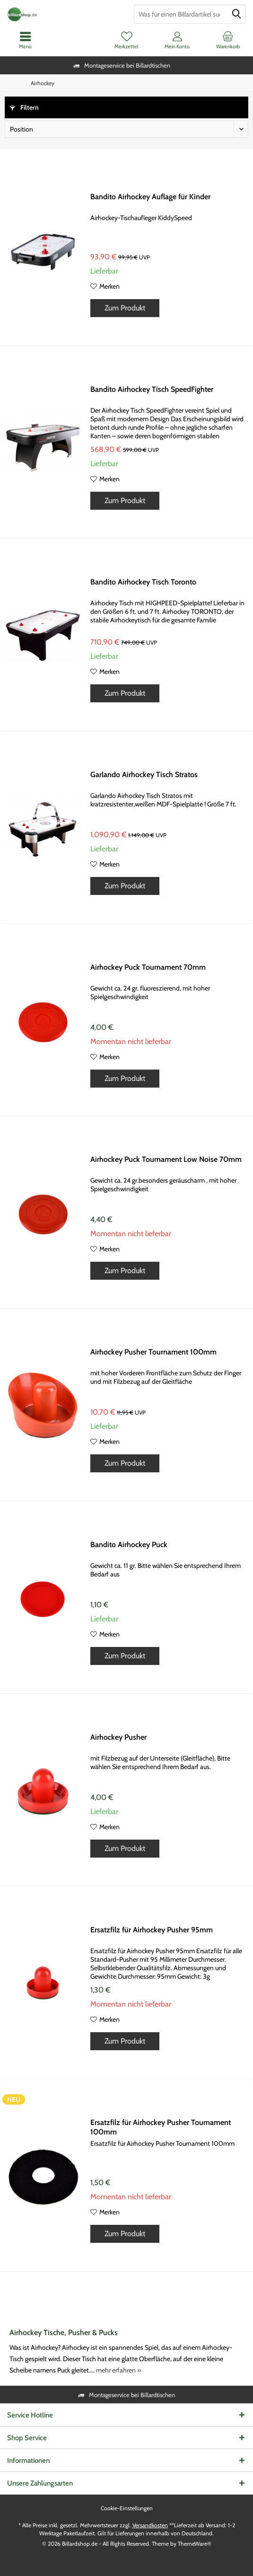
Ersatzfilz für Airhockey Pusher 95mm (151, 1929)
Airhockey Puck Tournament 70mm (148, 967)
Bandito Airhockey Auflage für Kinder (150, 196)
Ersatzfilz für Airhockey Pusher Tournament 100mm (160, 2127)
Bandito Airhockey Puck (128, 1544)
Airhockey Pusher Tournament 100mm (153, 1351)
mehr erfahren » (118, 2370)
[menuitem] (227, 40)
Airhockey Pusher (118, 1737)
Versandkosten (150, 2525)
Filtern (24, 107)
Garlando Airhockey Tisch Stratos (144, 774)
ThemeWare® (194, 2543)
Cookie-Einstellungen (127, 2508)
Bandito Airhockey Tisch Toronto (143, 581)
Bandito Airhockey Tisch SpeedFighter (151, 389)
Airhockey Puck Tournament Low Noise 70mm (166, 1159)
